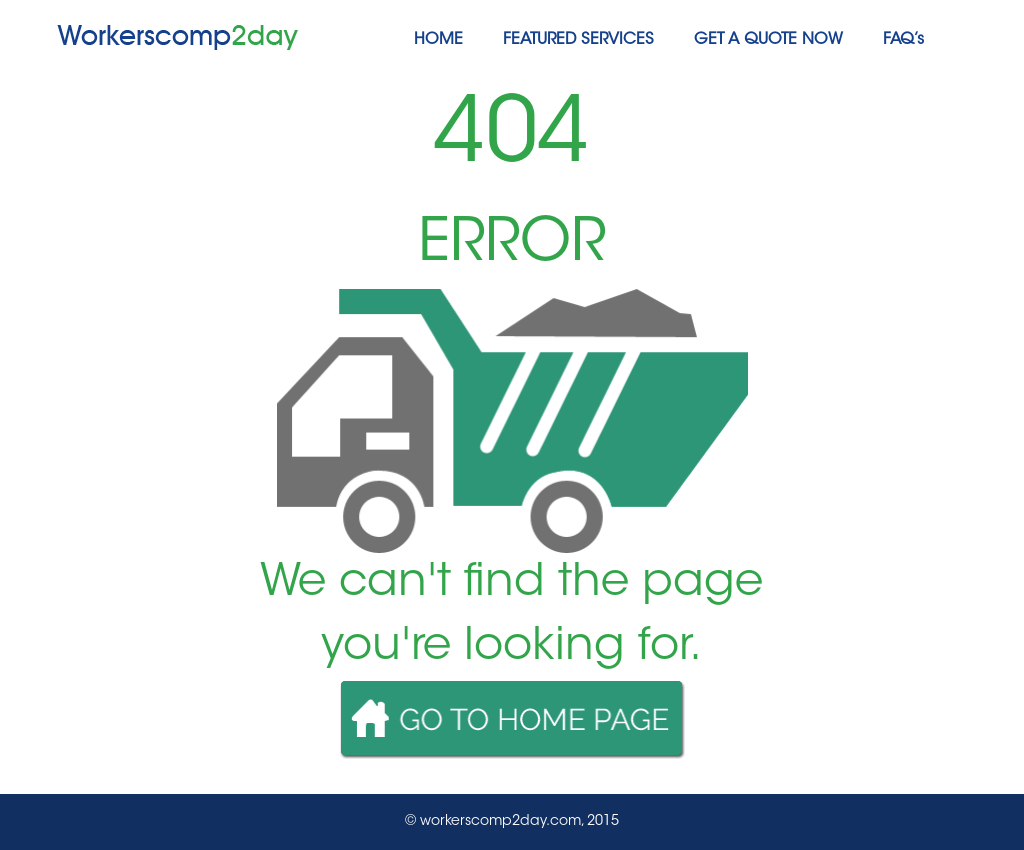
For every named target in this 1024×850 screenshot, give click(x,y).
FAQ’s (903, 40)
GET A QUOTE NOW (768, 40)
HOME (438, 40)
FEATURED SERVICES (578, 40)
